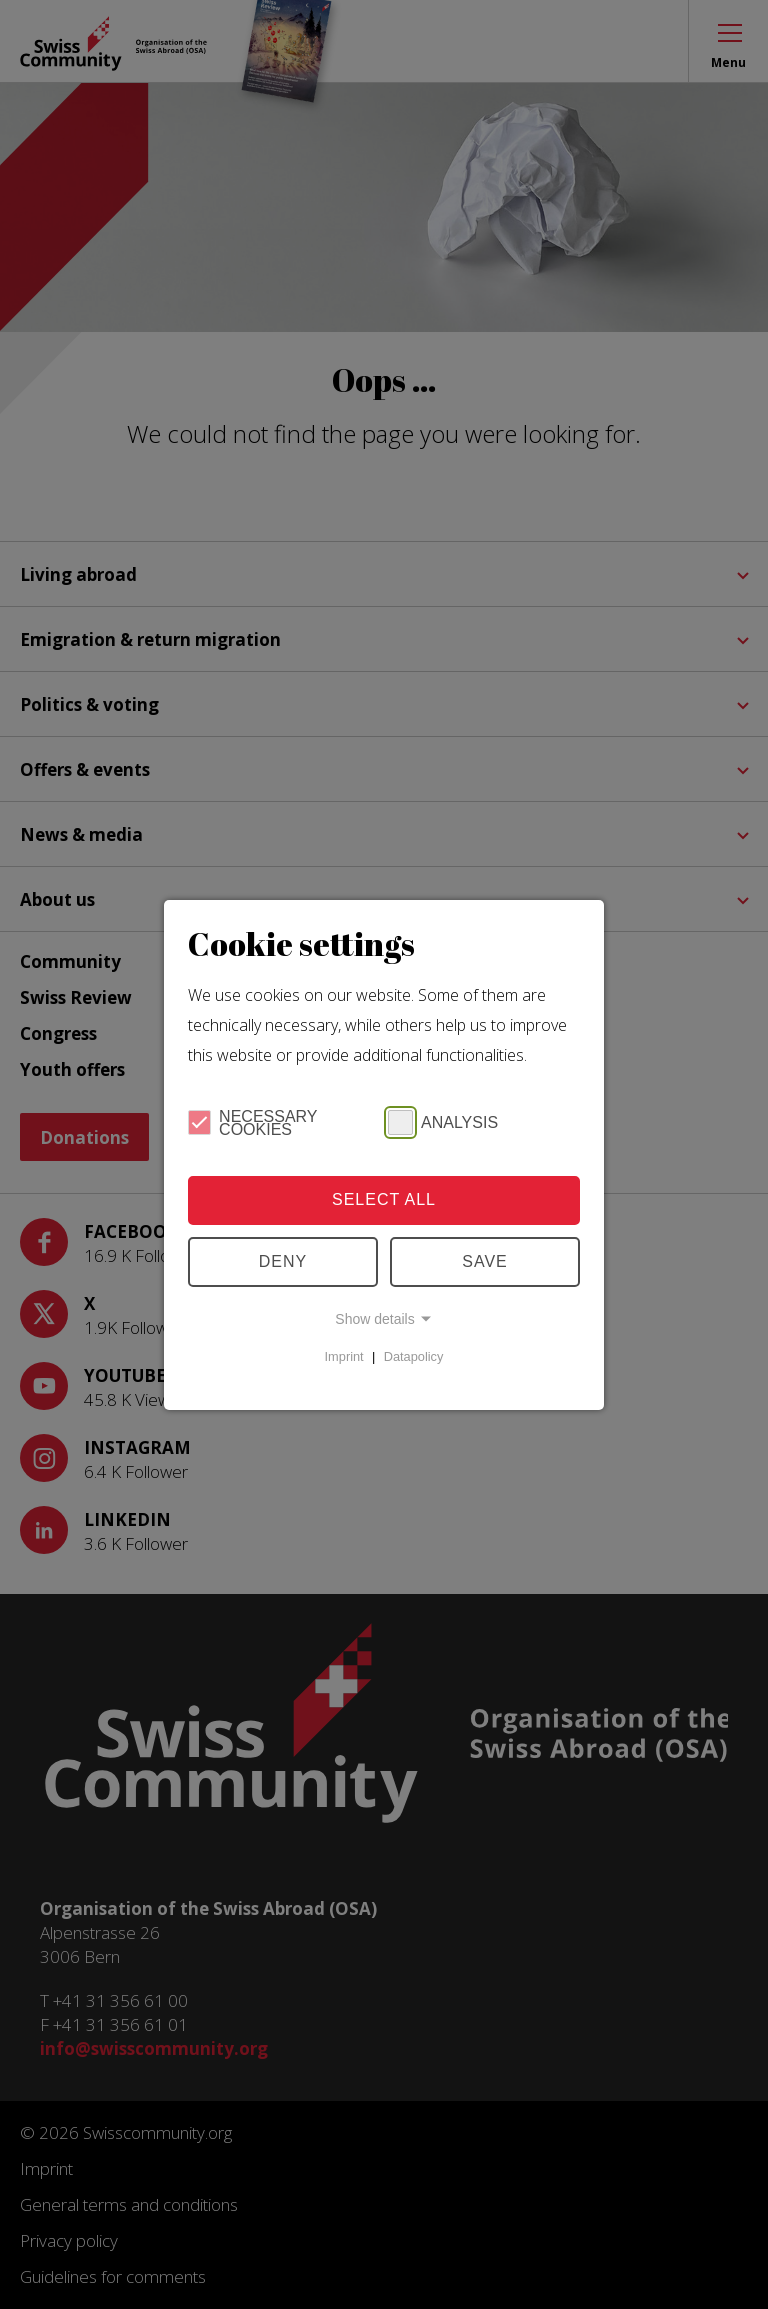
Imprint (344, 1356)
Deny (283, 1261)
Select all (384, 1199)
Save (485, 1261)
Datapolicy (414, 1356)
